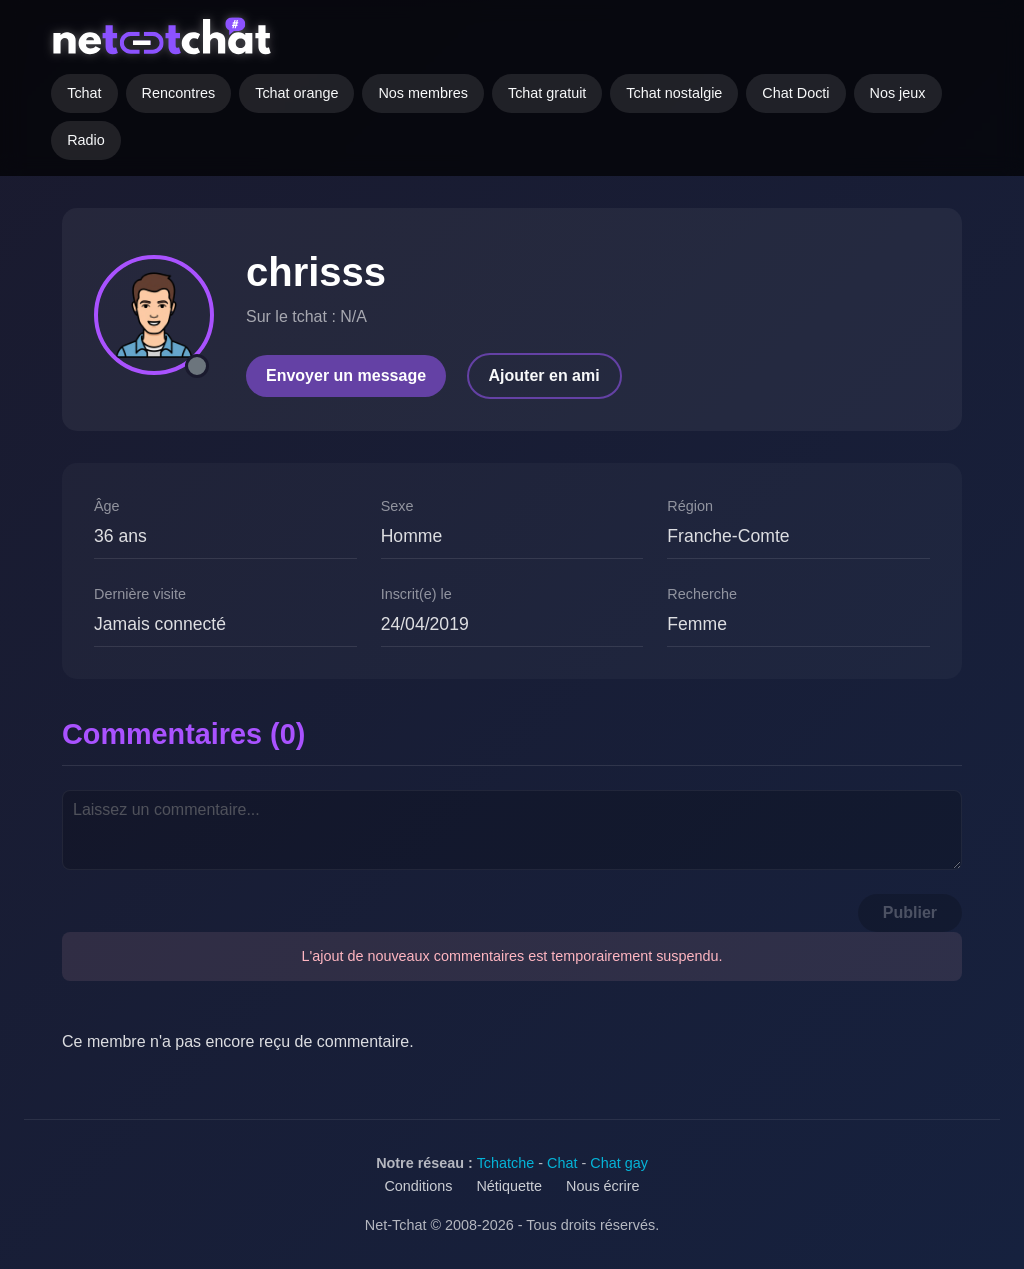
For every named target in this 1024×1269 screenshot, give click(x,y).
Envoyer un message (346, 375)
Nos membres (423, 93)
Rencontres (179, 93)
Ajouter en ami (544, 375)
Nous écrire (603, 1186)
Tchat (84, 93)
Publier (910, 912)
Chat (562, 1163)
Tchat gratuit (547, 93)
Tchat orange (296, 93)
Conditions (418, 1186)
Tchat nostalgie (674, 93)
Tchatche (506, 1163)
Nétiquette (509, 1186)
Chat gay (619, 1163)
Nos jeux (898, 93)
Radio (86, 140)
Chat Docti (795, 93)
